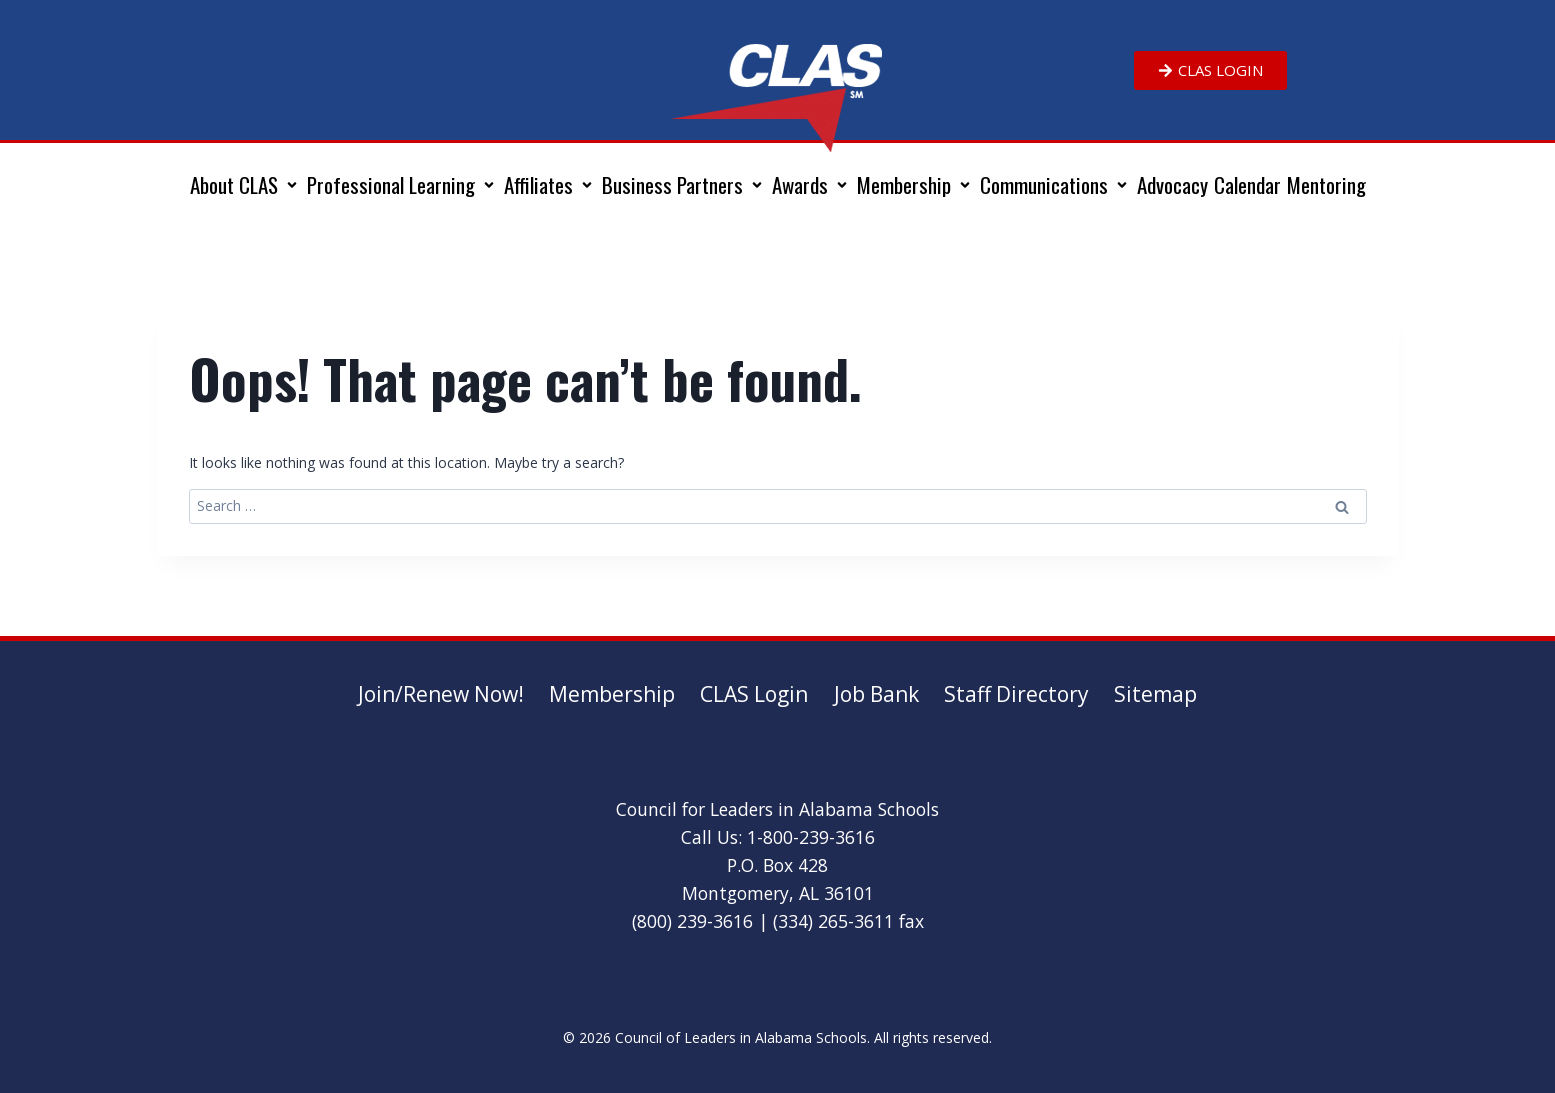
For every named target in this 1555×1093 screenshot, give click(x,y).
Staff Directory (1016, 694)
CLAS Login (754, 694)
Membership (612, 694)
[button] (245, 185)
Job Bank (876, 694)
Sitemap (1155, 694)
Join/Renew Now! (441, 694)
